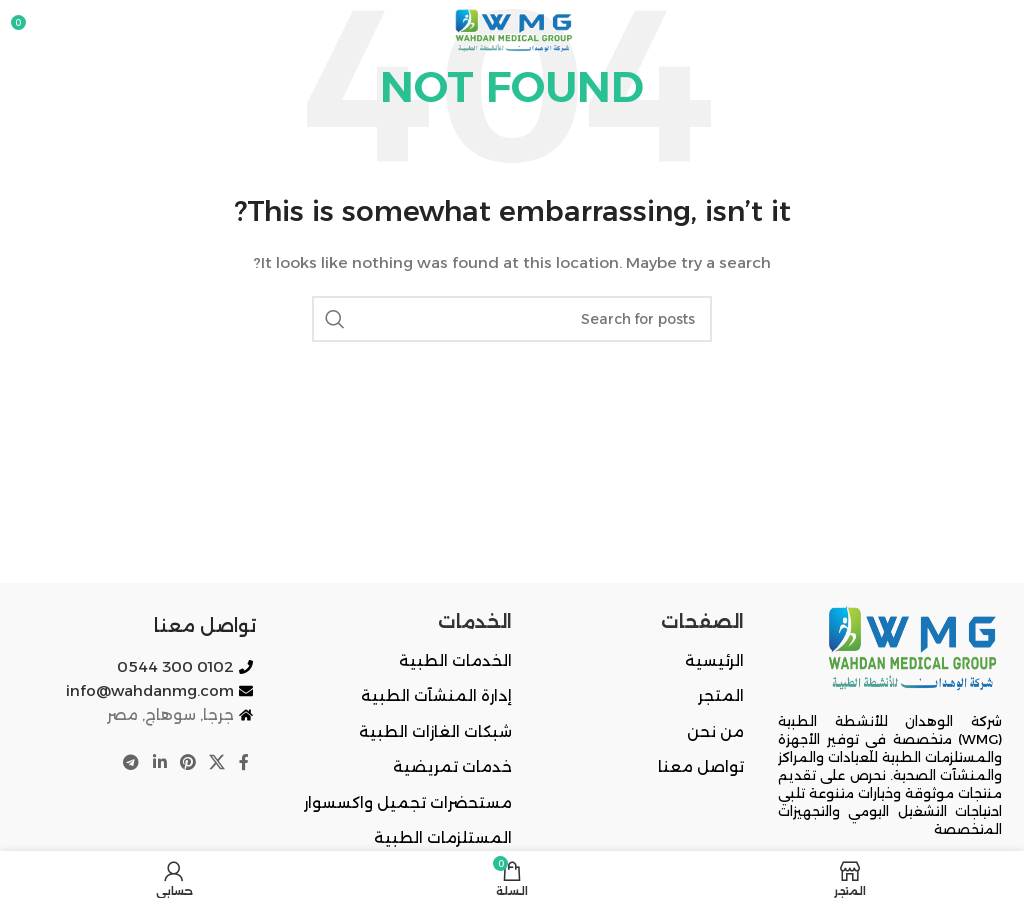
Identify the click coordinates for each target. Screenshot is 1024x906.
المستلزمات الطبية (443, 837)
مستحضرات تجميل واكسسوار (408, 802)
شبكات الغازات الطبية (435, 731)
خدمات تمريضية (452, 766)
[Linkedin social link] (159, 762)
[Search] (512, 319)
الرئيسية (714, 660)
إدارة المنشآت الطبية (436, 695)
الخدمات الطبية (455, 660)
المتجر (721, 695)
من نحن (715, 731)
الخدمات (475, 622)
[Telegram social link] (131, 762)
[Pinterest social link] (187, 762)
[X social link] (217, 762)
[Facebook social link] (244, 762)
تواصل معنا (701, 766)
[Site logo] (511, 29)
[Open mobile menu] (999, 30)
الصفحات (702, 622)
